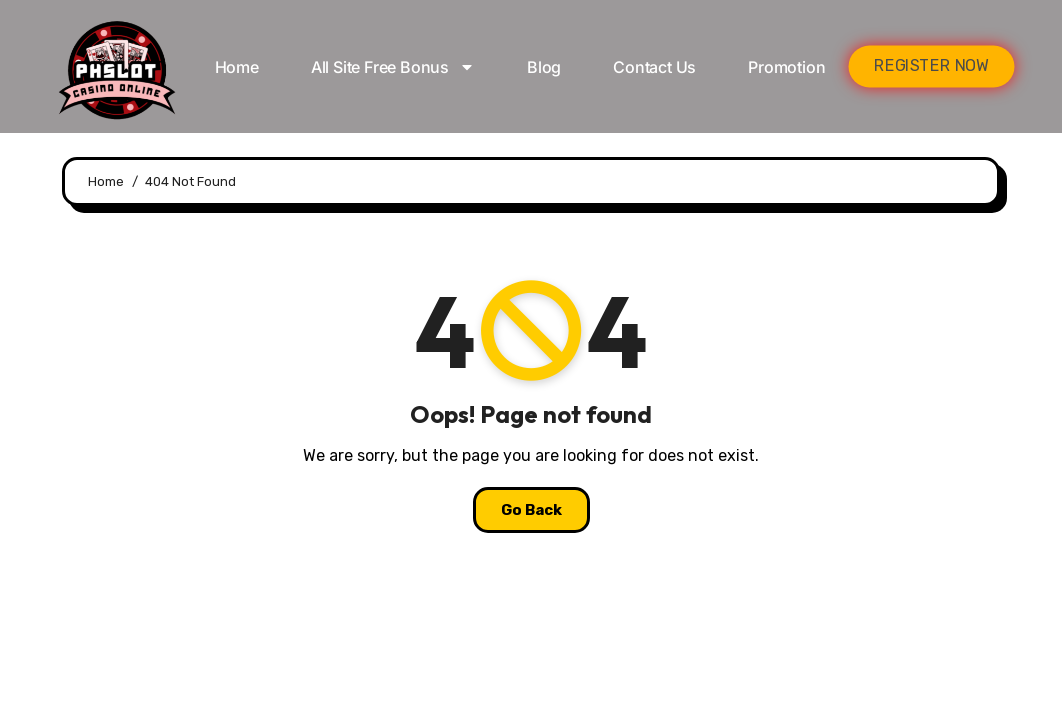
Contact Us (654, 67)
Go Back (531, 510)
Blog (544, 67)
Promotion (786, 67)
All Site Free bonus (393, 67)
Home (237, 67)
